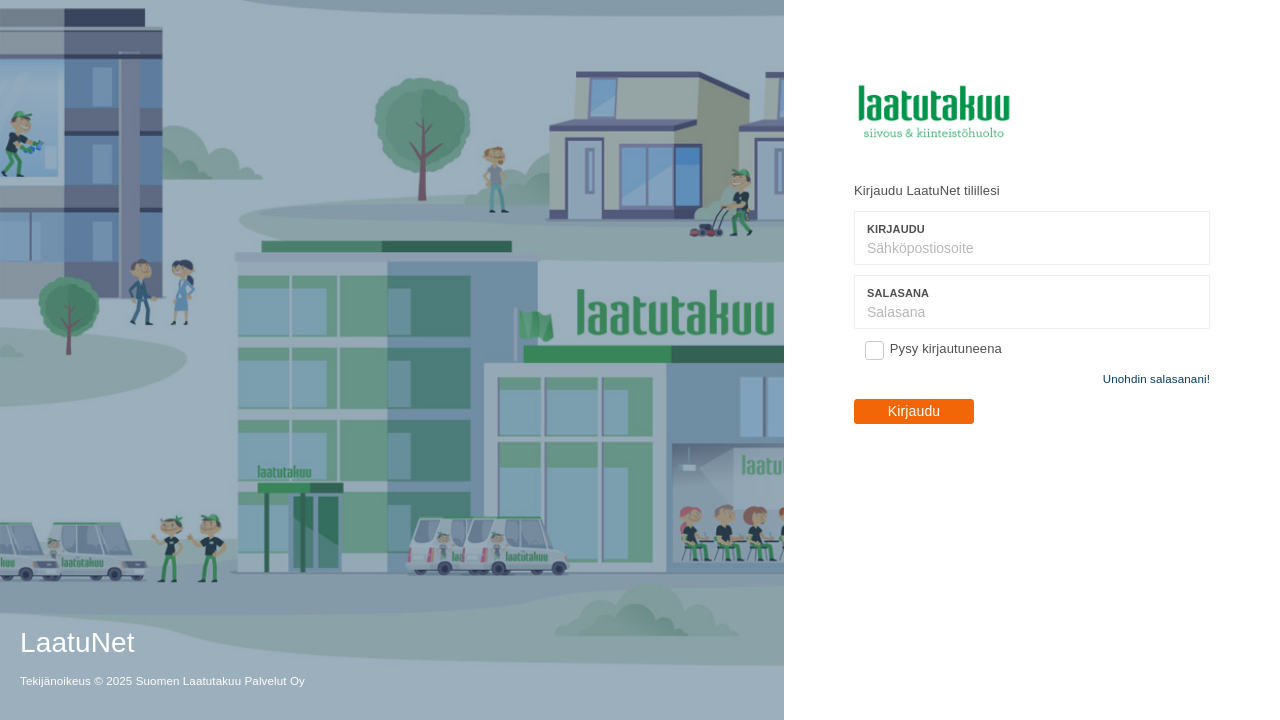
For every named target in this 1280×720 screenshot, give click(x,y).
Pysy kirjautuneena (946, 348)
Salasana (898, 293)
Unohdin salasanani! (1156, 379)
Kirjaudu (896, 229)
